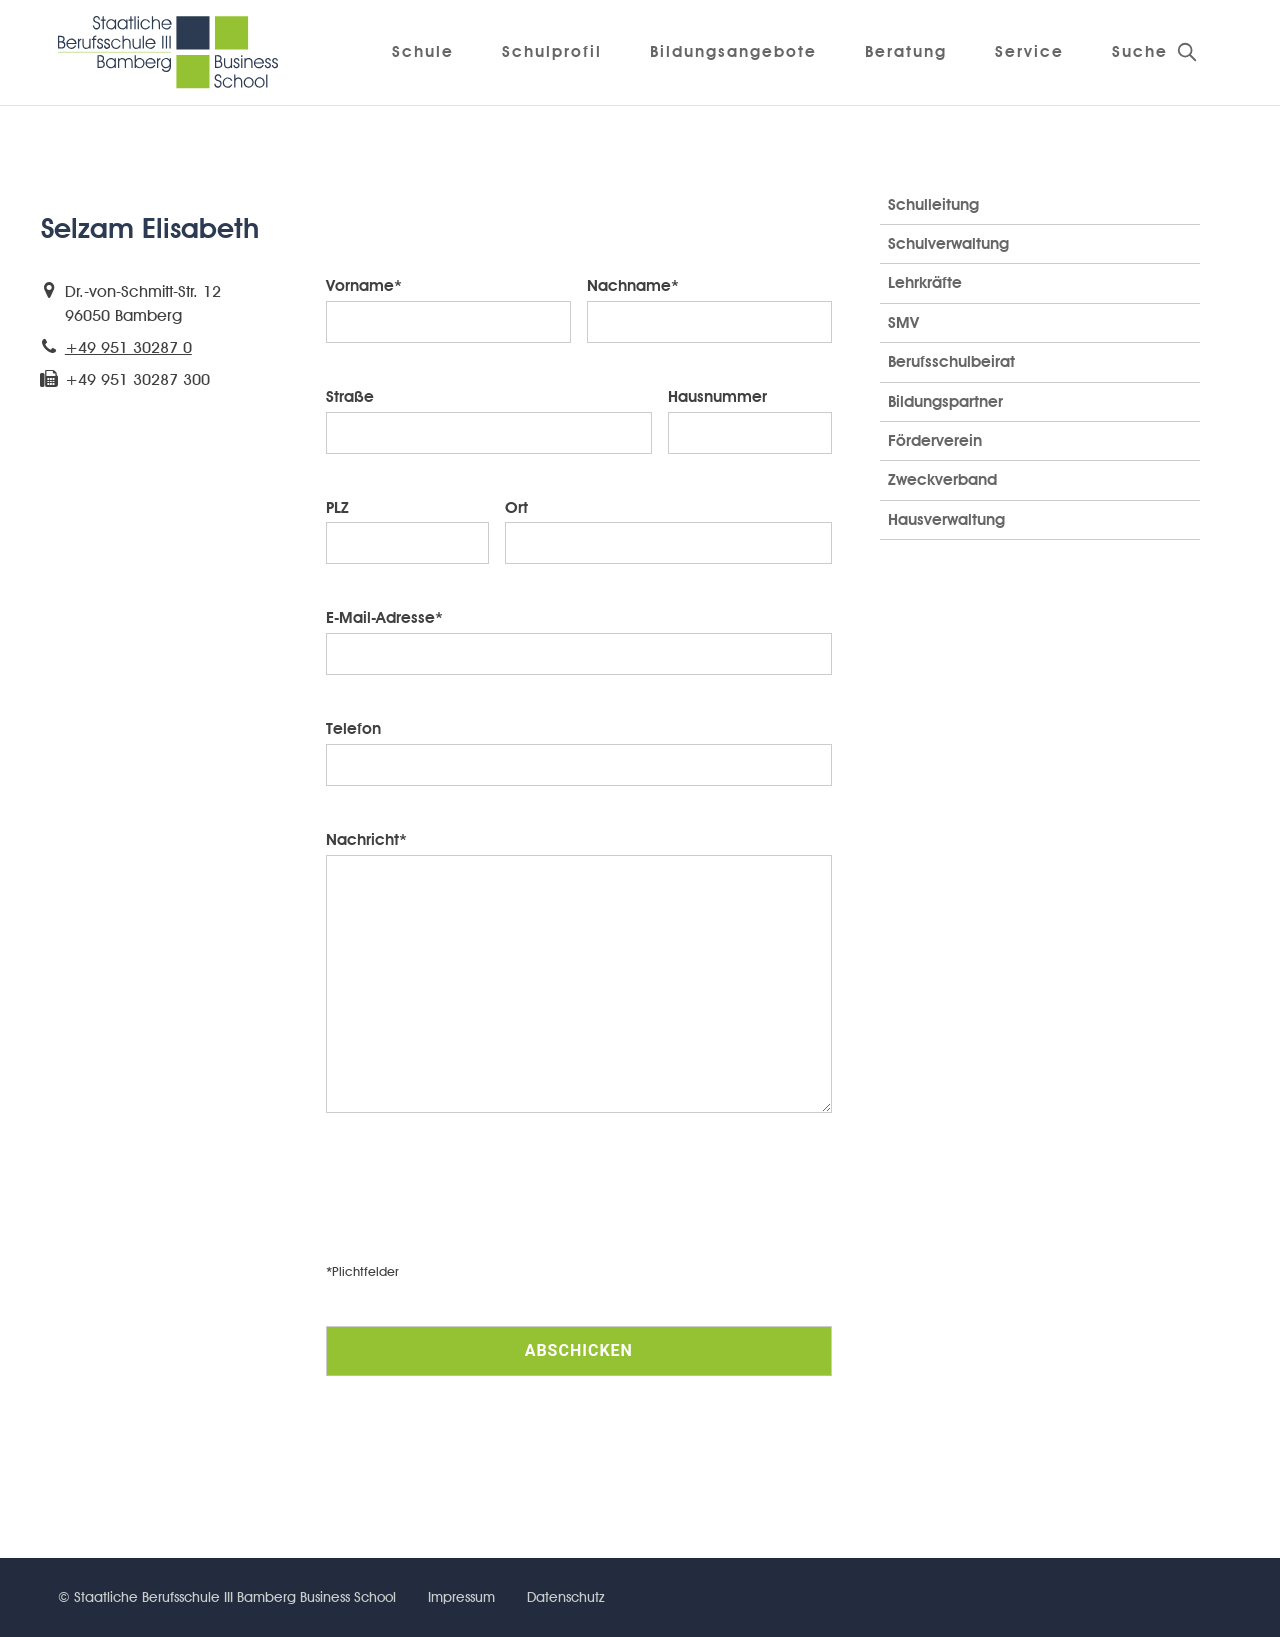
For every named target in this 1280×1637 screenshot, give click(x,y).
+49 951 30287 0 (128, 347)
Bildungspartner (945, 401)
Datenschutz (566, 1597)
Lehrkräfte (925, 282)
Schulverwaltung (948, 243)
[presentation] (478, 1202)
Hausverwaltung (946, 519)
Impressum (461, 1597)
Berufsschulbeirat (951, 361)
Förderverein (935, 440)
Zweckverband (942, 479)
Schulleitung (933, 204)
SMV (903, 322)
